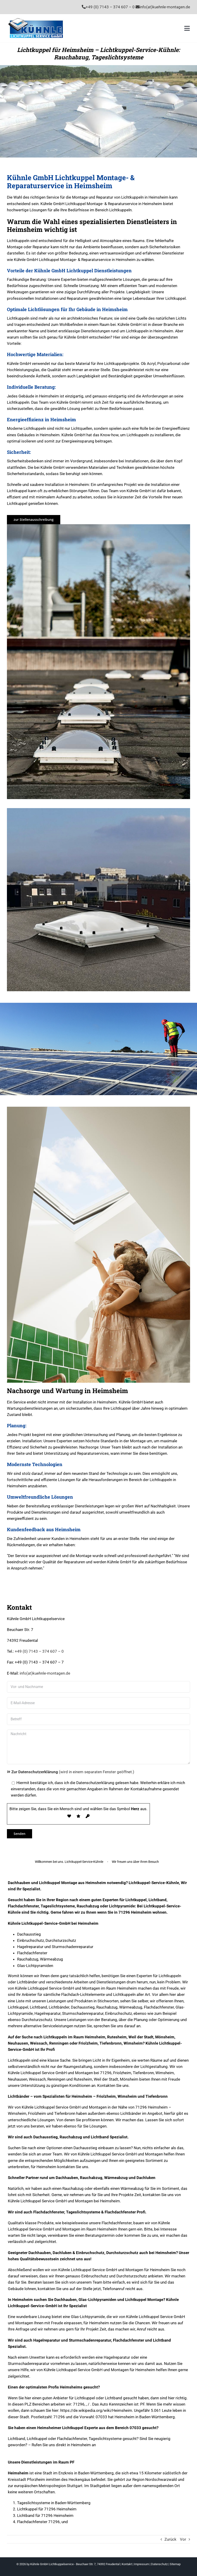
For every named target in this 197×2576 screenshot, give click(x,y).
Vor (183, 2539)
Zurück (170, 2539)
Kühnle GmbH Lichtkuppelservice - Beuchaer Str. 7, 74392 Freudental (75, 2564)
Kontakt (127, 2564)
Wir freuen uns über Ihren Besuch (135, 1862)
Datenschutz (159, 2564)
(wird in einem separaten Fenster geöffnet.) (70, 1772)
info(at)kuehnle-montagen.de (45, 1673)
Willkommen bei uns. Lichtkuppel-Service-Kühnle (69, 1862)
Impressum (141, 2564)
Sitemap (175, 2564)
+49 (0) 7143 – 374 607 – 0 (39, 1651)
